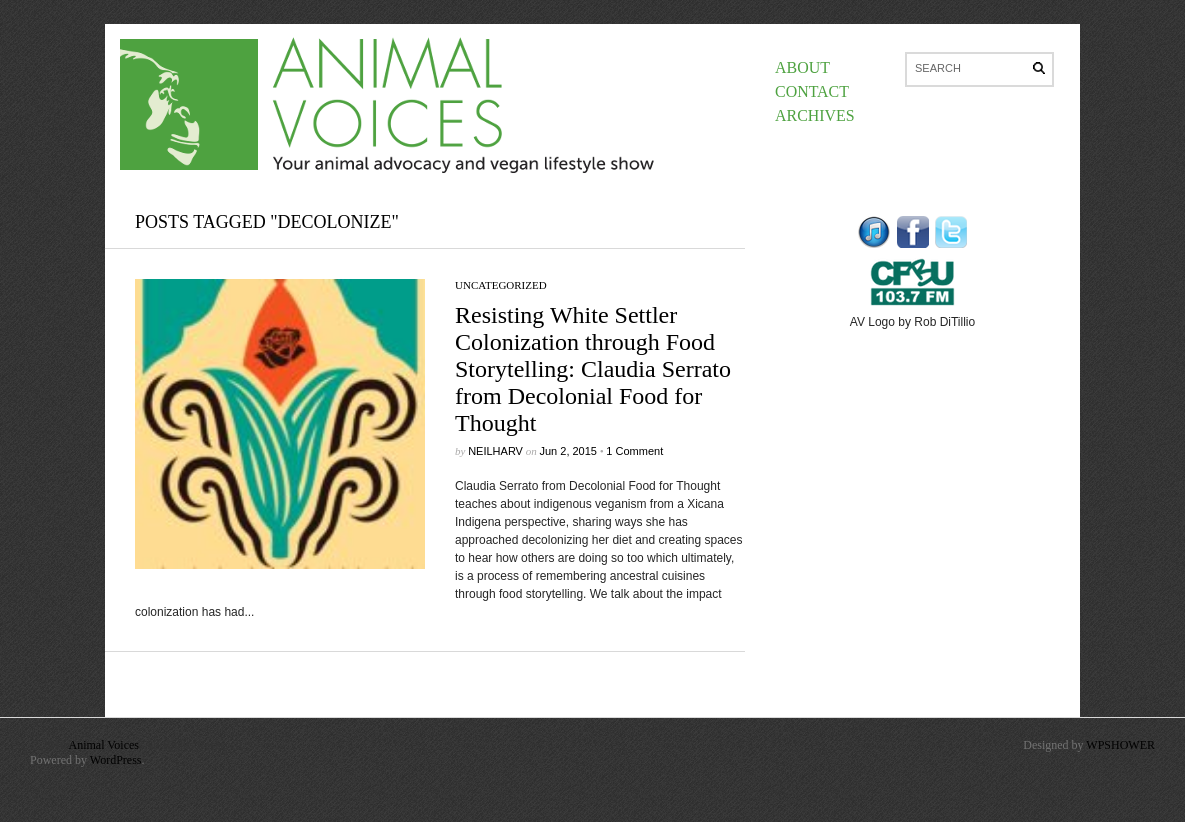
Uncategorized (501, 285)
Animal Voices (103, 745)
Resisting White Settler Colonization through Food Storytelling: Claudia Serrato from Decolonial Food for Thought (593, 369)
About (802, 67)
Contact (812, 91)
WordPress (116, 760)
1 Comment (634, 451)
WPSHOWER (1120, 745)
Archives (815, 115)
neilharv (495, 451)
